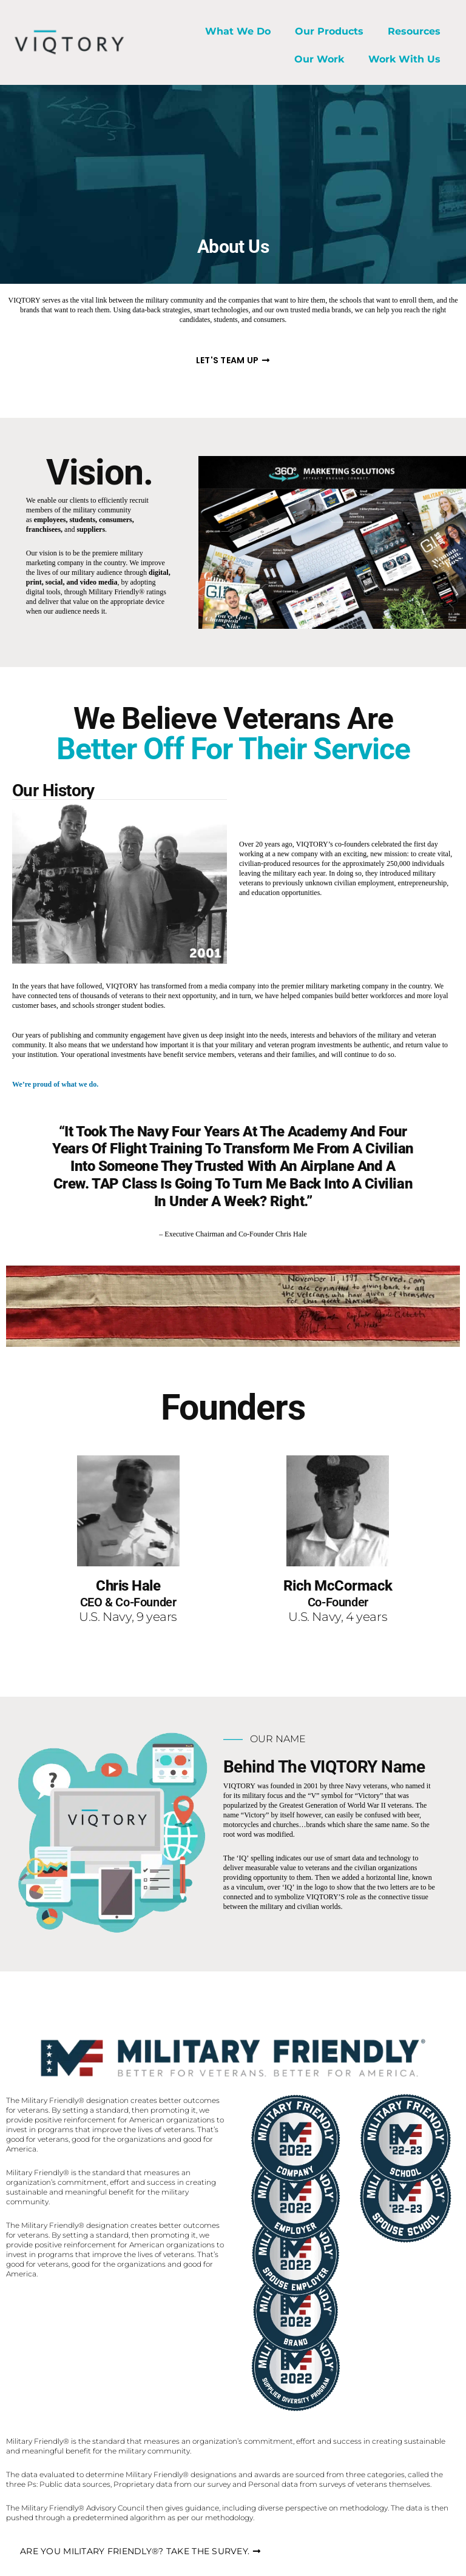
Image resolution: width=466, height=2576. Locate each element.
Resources (414, 31)
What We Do (238, 31)
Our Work (319, 59)
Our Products (329, 31)
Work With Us (404, 59)
